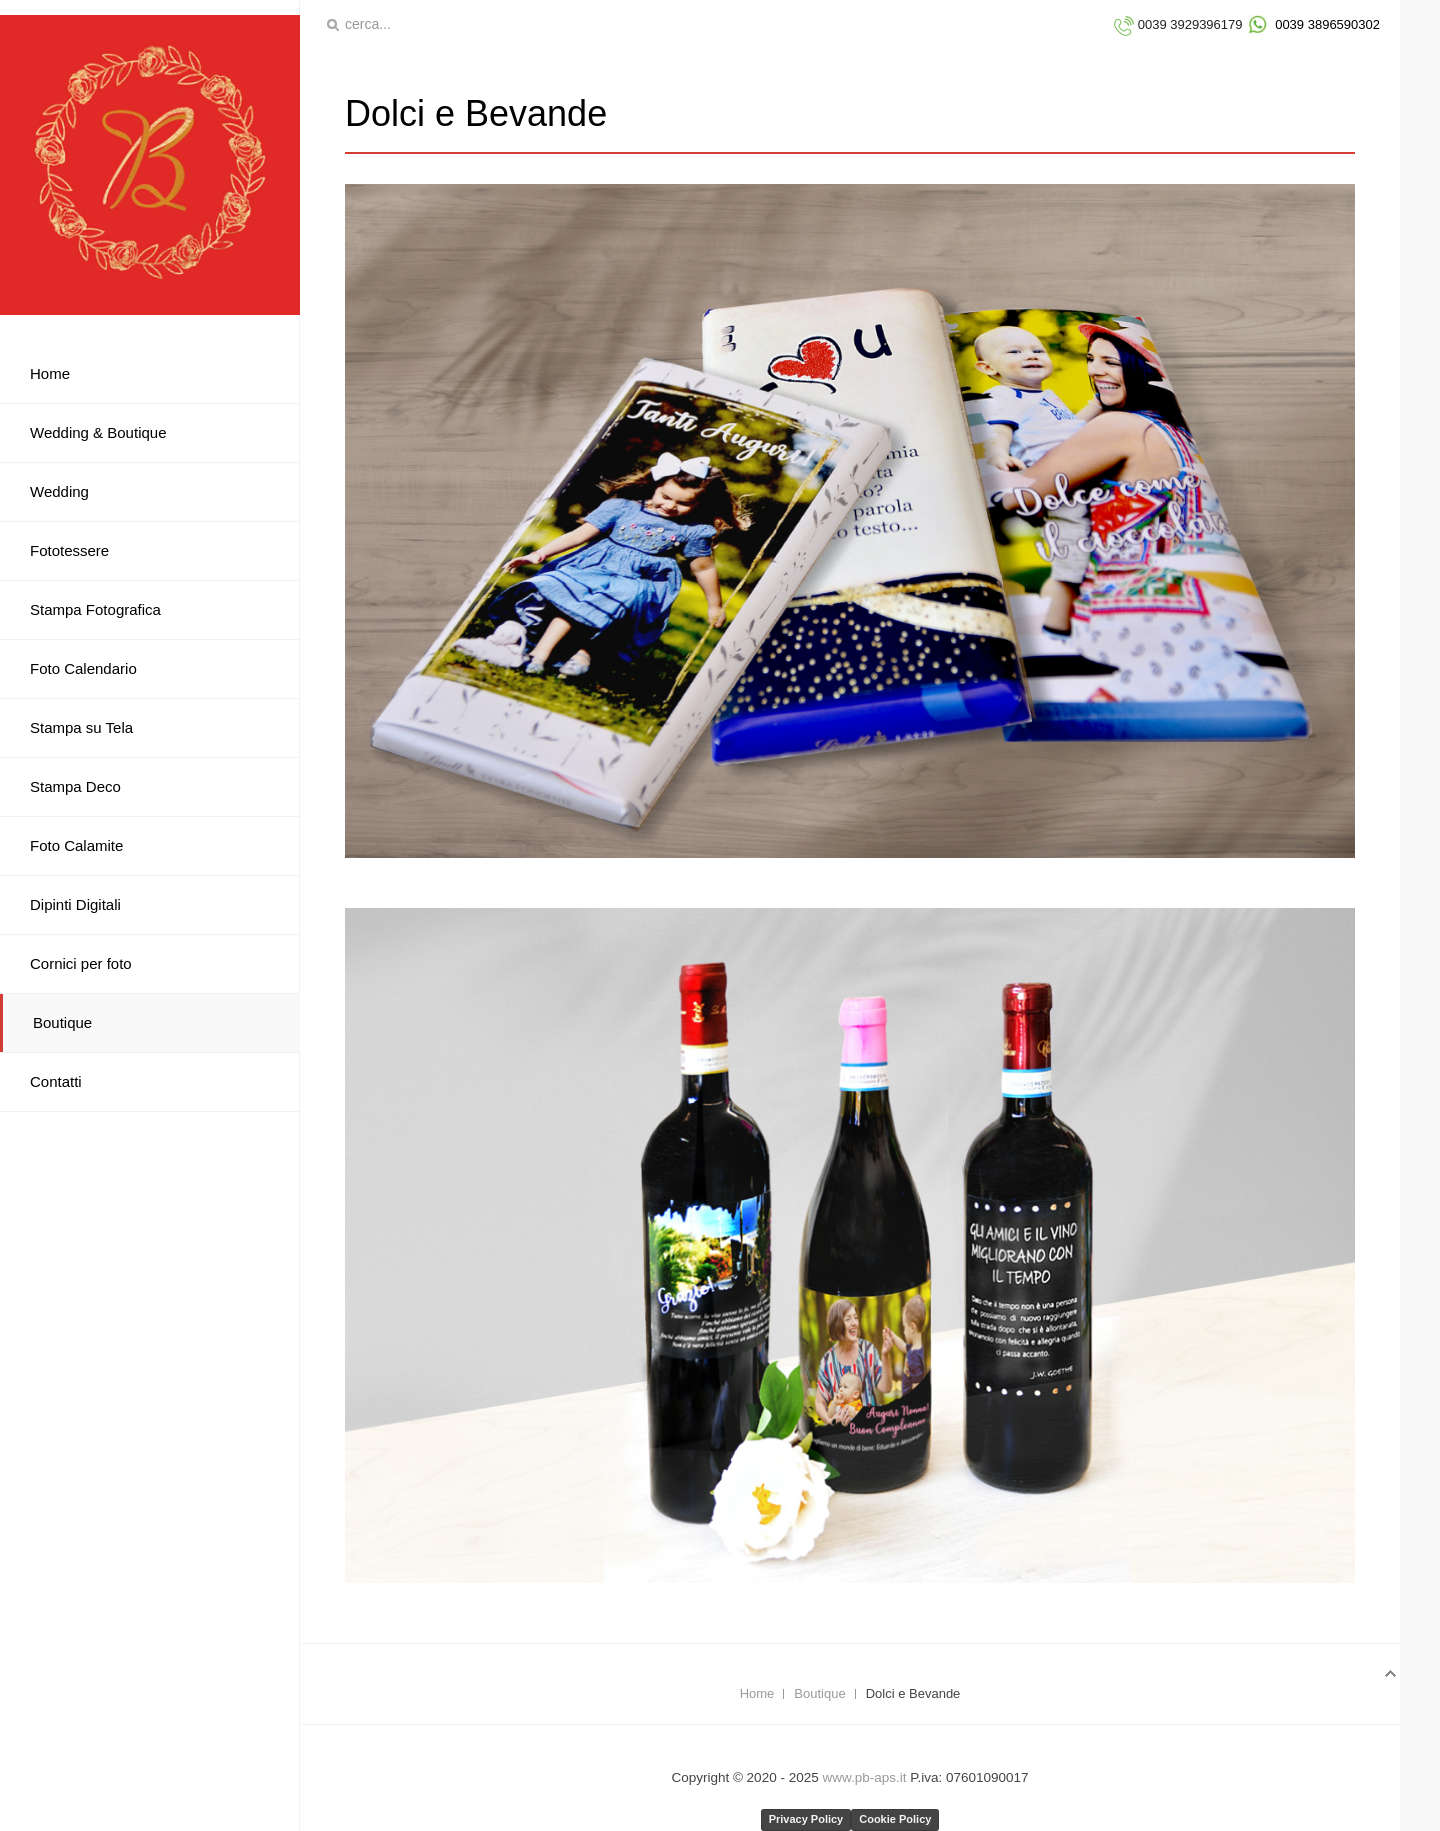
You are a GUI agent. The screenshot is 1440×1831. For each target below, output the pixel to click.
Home (757, 1693)
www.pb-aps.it (864, 1777)
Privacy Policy (806, 1819)
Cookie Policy (895, 1819)
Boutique (819, 1693)
